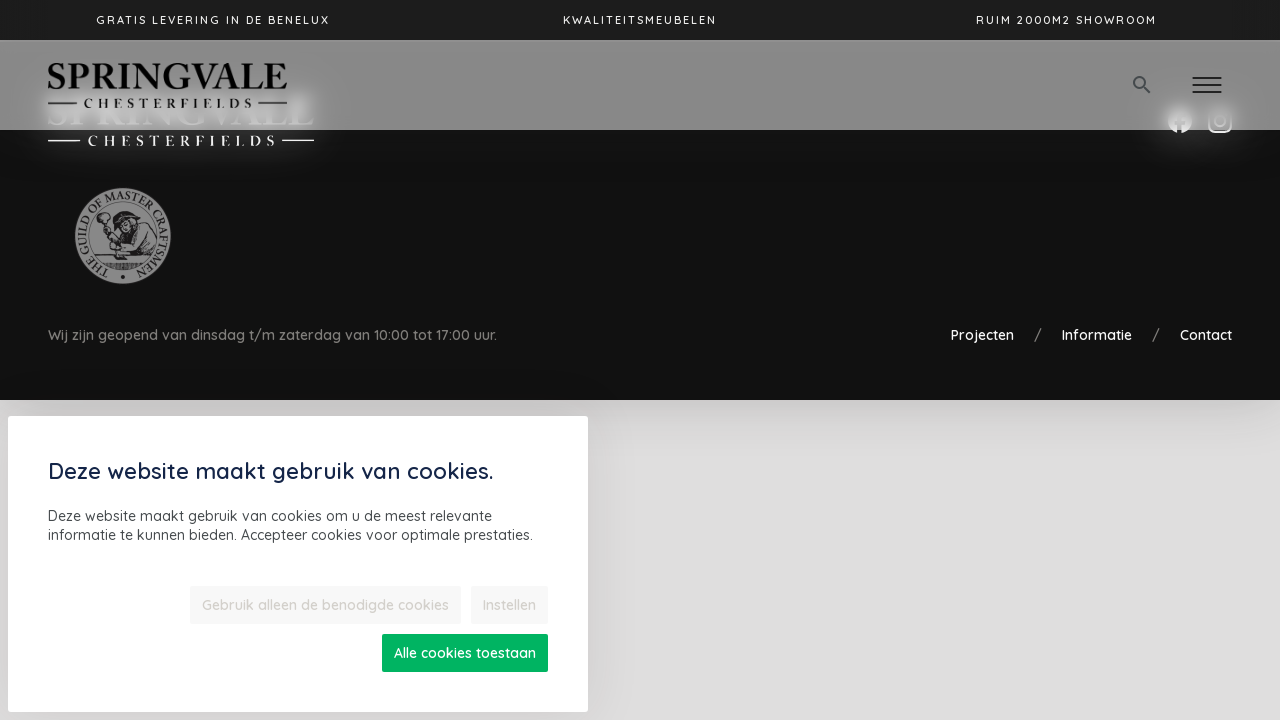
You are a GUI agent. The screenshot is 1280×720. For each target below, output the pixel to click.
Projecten (982, 335)
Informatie (1097, 335)
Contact (1206, 335)
